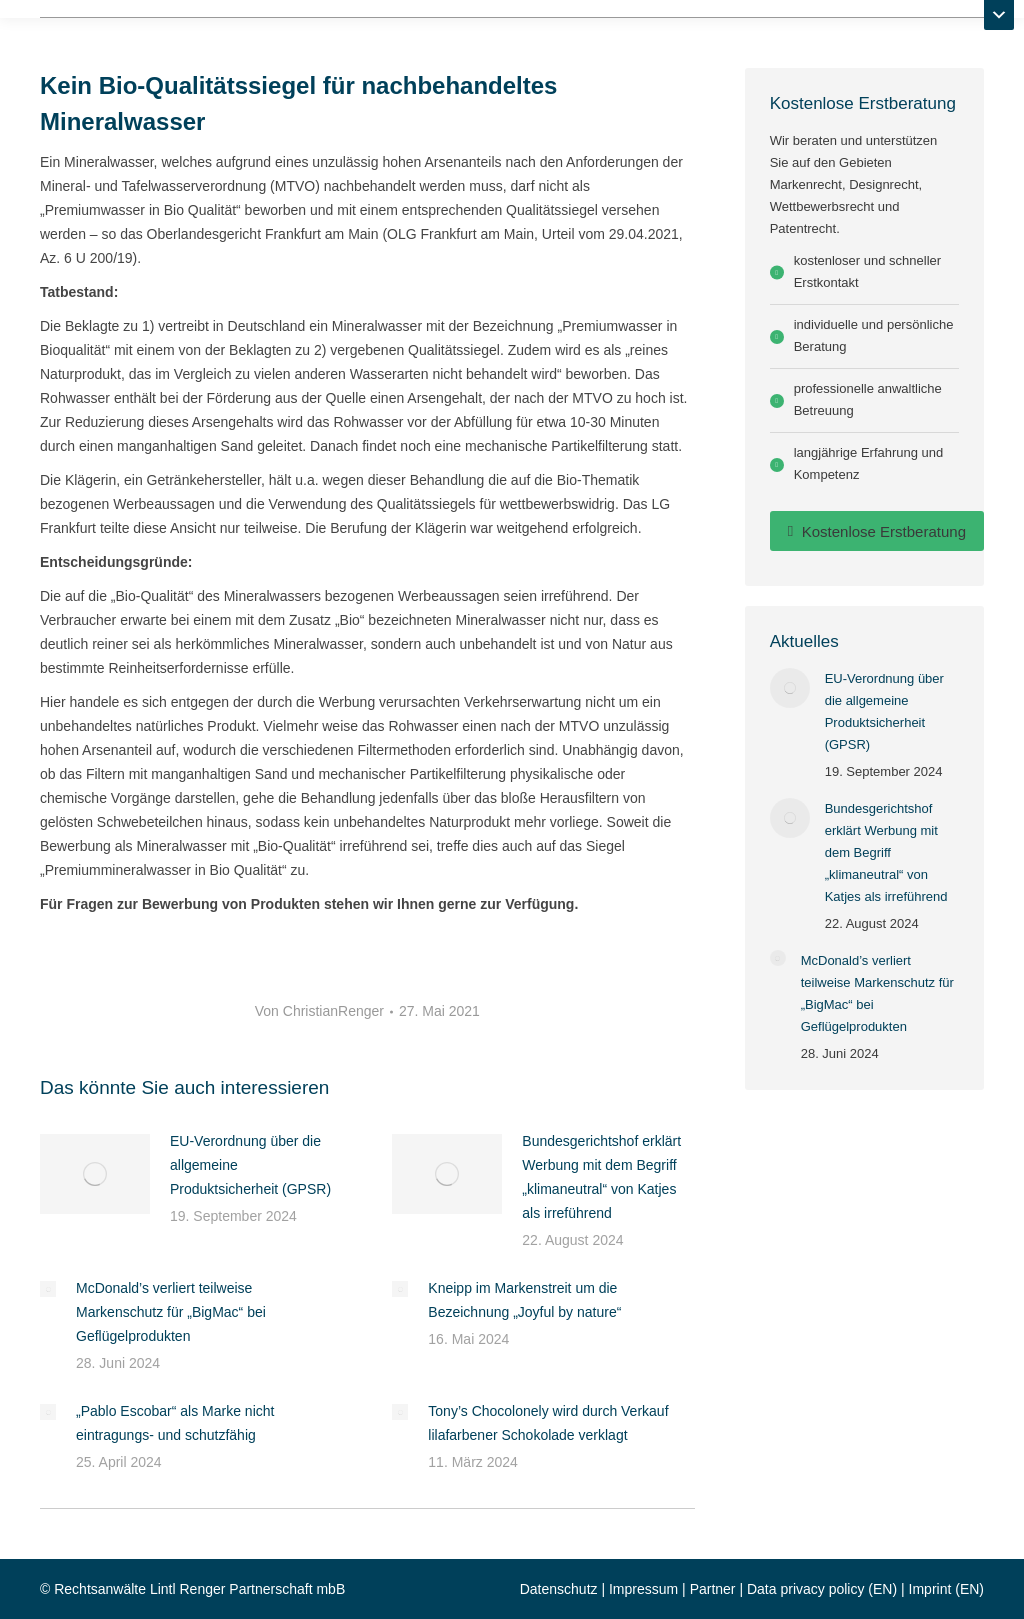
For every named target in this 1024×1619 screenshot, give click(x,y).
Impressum (643, 1589)
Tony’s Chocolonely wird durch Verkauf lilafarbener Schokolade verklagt (548, 1423)
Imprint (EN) (946, 1589)
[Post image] (95, 1174)
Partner (713, 1589)
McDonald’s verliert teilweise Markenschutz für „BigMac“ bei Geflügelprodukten (171, 1312)
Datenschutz (559, 1589)
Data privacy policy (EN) (822, 1589)
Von (319, 1011)
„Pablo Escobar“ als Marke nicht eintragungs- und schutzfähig (175, 1423)
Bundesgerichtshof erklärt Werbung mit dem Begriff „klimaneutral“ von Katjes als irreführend (601, 1177)
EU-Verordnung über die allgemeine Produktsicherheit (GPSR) (250, 1165)
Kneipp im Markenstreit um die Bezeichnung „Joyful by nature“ (524, 1300)
